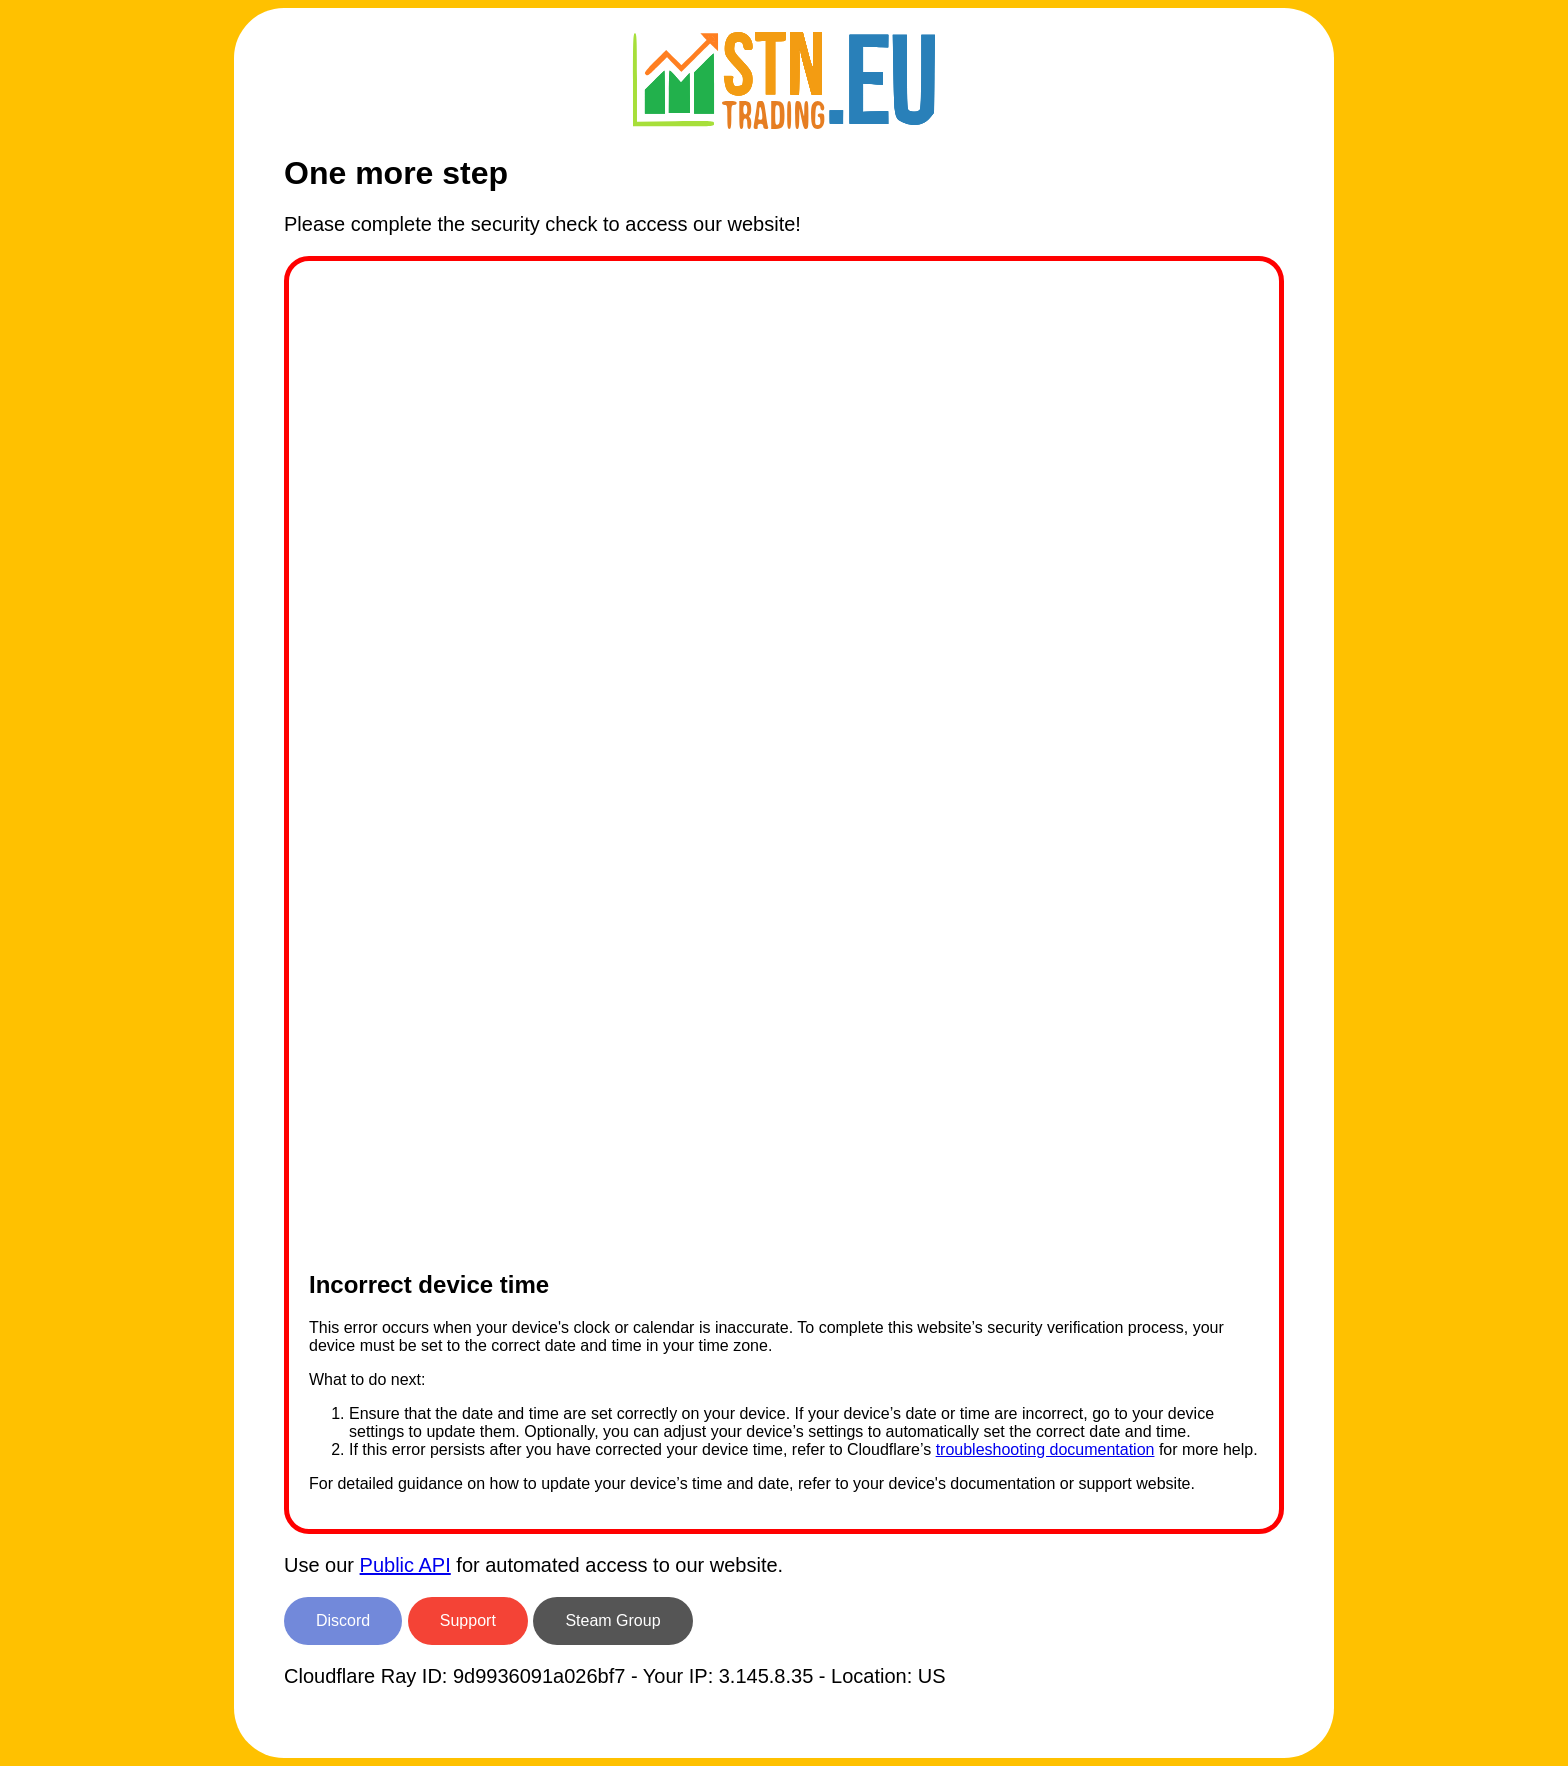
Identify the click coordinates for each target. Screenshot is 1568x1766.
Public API (405, 1565)
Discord (343, 1620)
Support (468, 1620)
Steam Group (612, 1620)
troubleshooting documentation (1045, 1449)
